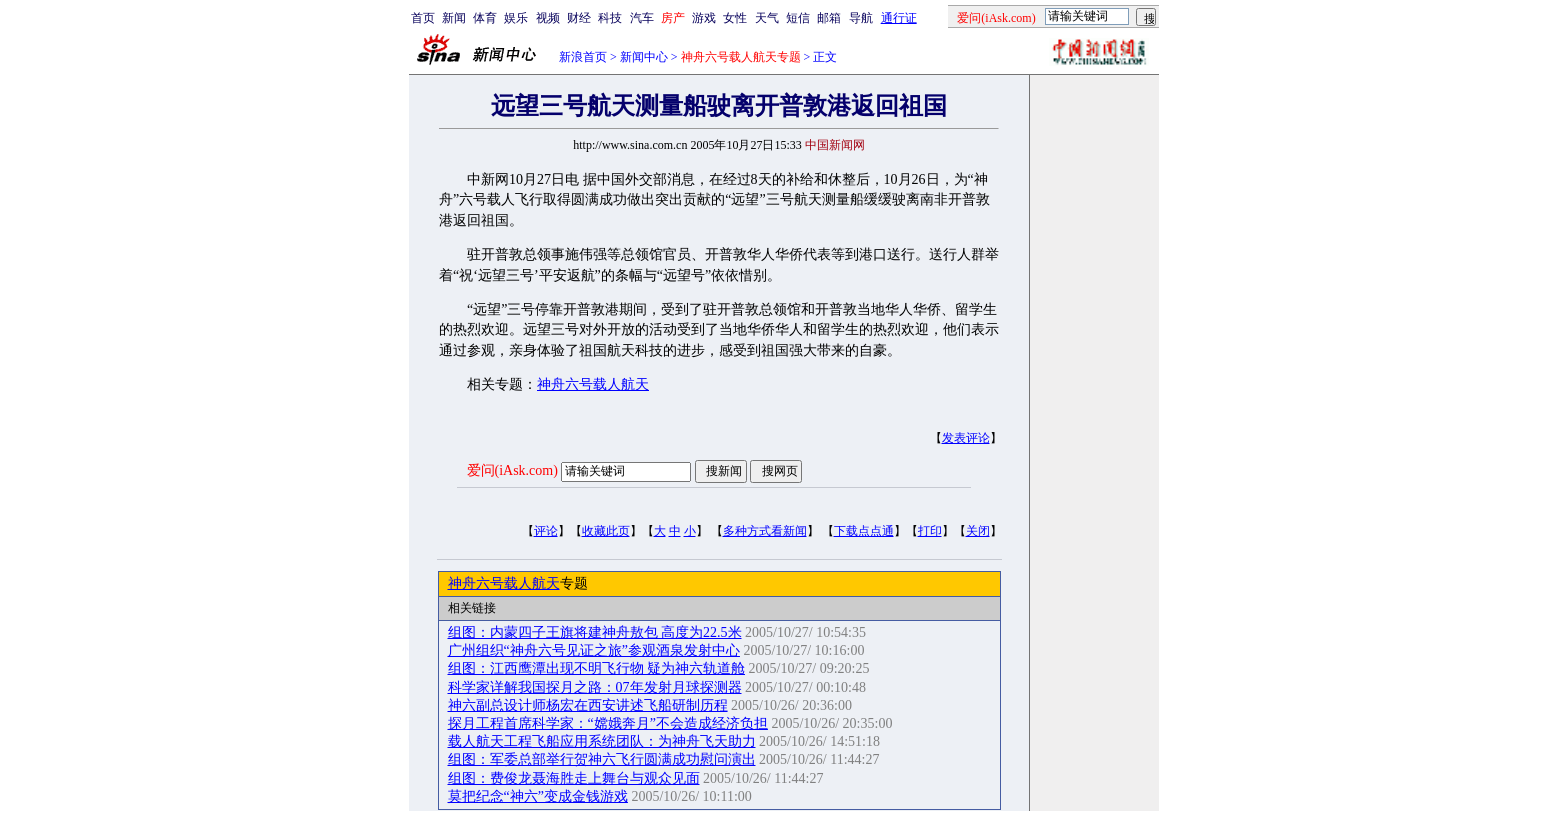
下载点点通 (864, 531)
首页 (423, 18)
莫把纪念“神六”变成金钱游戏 (538, 796)
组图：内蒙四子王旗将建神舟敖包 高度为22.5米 (595, 632)
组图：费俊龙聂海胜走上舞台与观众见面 (574, 778)
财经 (579, 18)
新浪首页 (583, 57)
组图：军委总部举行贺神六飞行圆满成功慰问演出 (602, 759)
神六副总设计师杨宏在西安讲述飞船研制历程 (588, 705)
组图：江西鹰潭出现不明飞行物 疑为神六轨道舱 (597, 668)
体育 (485, 18)
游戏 (704, 18)
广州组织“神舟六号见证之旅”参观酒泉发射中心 (594, 650)
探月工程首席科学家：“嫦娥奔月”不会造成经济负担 (608, 723)
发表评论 (966, 438)
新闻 (454, 18)
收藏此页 (606, 531)
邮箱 (829, 18)
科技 (610, 18)
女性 (735, 18)
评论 (546, 531)
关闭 (978, 531)
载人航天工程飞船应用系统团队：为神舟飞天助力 (602, 741)
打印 (930, 531)
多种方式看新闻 (765, 531)
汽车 (642, 18)
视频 (548, 18)
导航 (861, 18)
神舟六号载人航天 (593, 384)
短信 (798, 18)
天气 (767, 18)
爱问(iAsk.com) (512, 470)
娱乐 (516, 18)
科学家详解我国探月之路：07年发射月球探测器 (595, 687)
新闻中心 (644, 57)
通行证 (899, 18)
